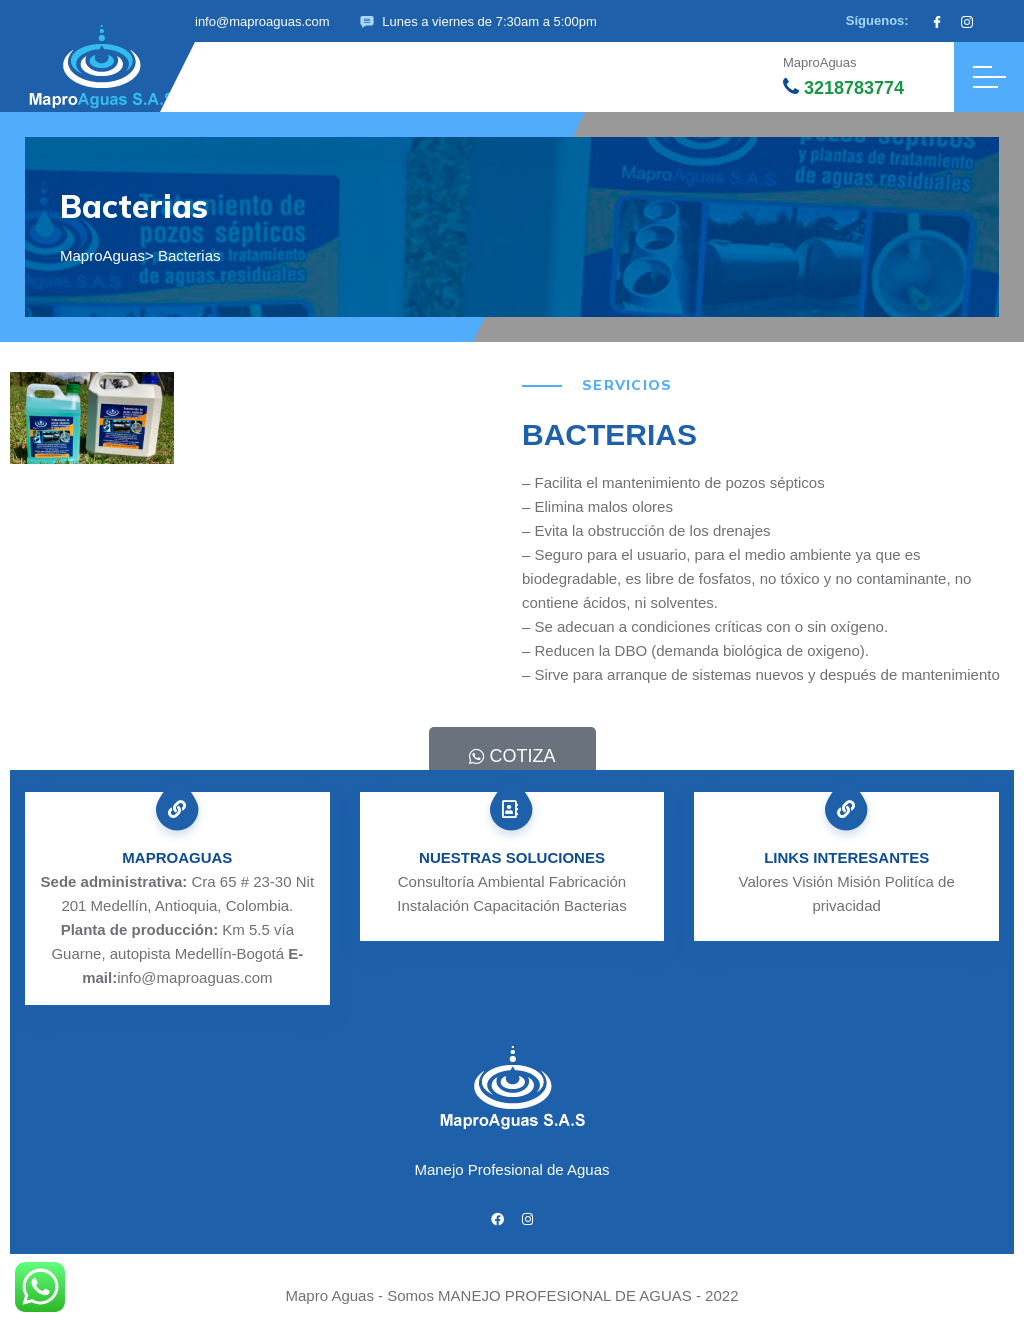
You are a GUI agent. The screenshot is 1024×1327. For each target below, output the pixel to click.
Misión (858, 881)
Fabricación (588, 881)
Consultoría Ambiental (471, 881)
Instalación (433, 905)
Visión (812, 881)
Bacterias (595, 905)
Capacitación (516, 905)
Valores (764, 881)
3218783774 (843, 88)
